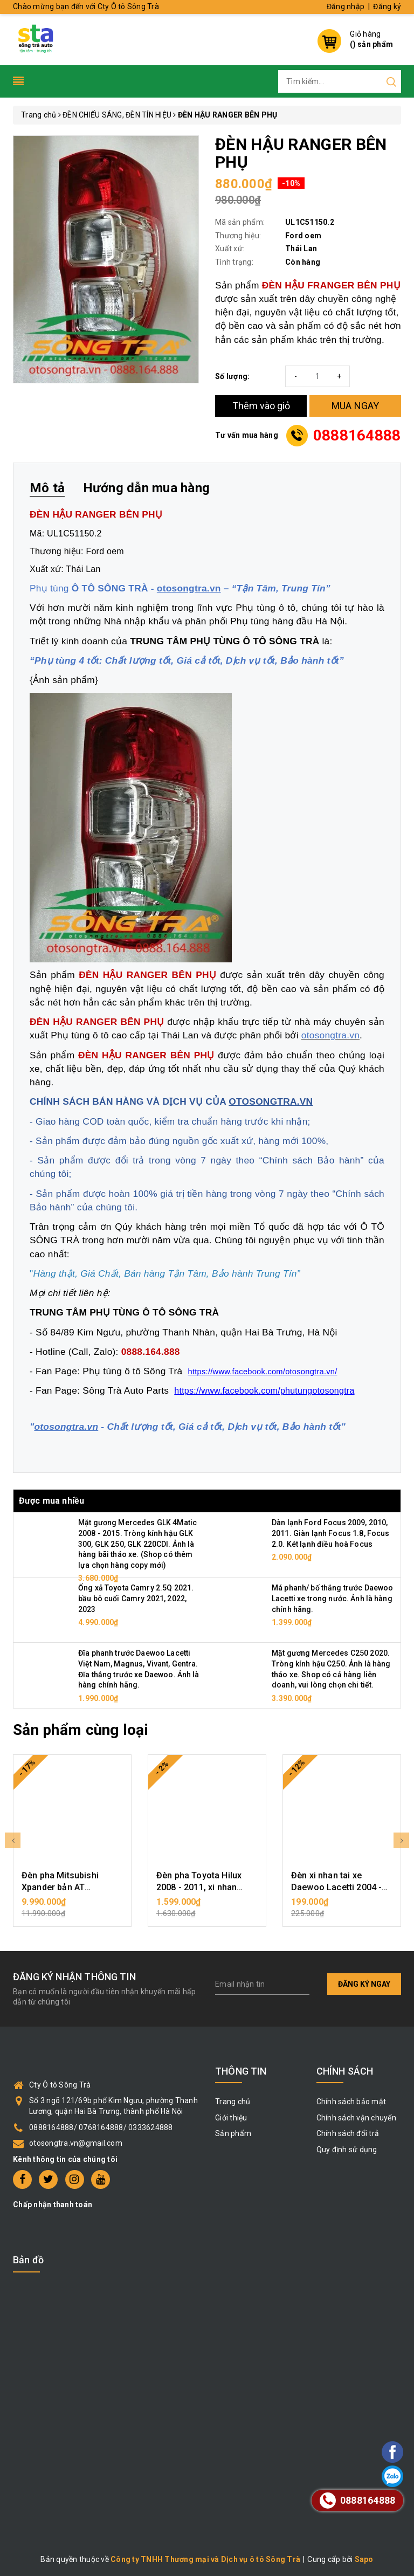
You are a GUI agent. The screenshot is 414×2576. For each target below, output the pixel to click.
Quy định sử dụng (346, 2149)
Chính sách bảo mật (351, 2101)
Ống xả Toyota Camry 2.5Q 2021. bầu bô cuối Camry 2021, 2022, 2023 (136, 1598)
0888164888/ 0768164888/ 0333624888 (101, 2127)
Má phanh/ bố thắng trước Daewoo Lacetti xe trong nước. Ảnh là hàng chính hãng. (332, 1598)
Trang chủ (232, 2101)
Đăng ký (387, 6)
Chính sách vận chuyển (356, 2117)
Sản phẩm (233, 2133)
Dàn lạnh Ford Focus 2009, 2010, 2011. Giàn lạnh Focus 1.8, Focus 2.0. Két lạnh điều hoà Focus (330, 1533)
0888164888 (357, 435)
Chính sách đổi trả (348, 2133)
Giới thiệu (231, 2117)
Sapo (364, 2559)
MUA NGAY (356, 405)
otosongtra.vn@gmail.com (75, 2143)
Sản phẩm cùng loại (80, 1730)
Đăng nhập (345, 6)
